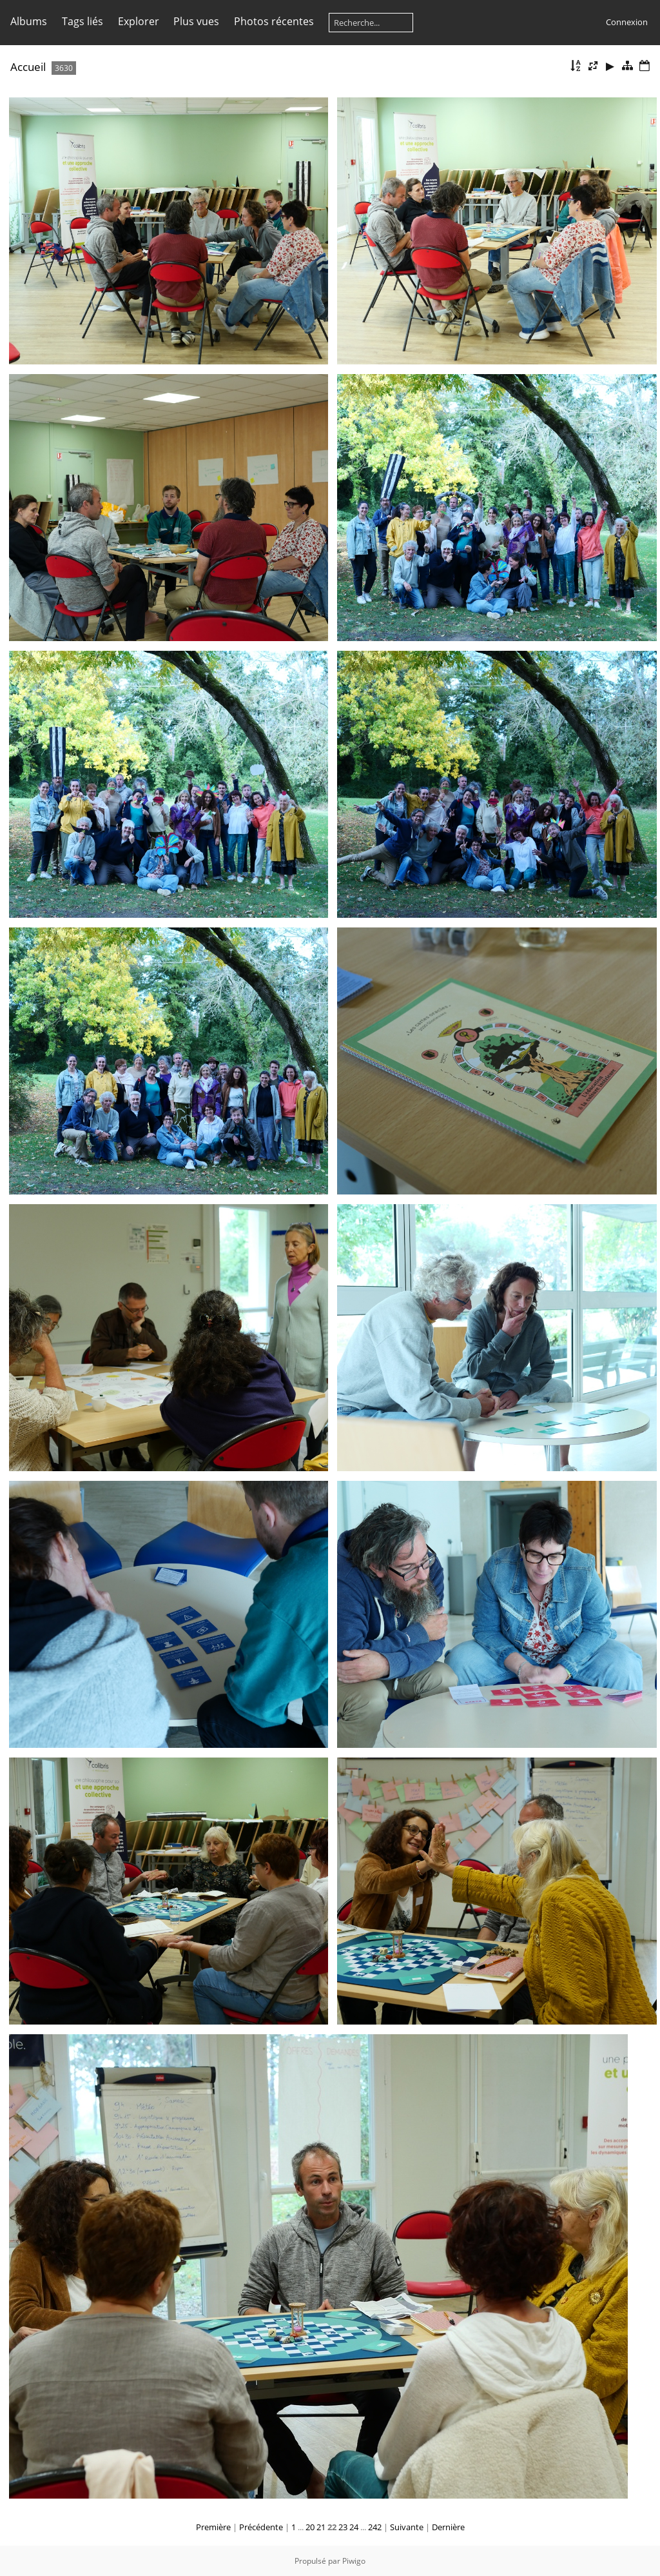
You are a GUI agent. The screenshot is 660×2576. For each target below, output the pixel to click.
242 (375, 2527)
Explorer (138, 21)
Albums (28, 21)
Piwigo (353, 2560)
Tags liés (82, 21)
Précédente (261, 2527)
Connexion (627, 22)
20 (310, 2527)
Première (213, 2527)
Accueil (28, 66)
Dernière (448, 2527)
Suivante (406, 2527)
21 (320, 2527)
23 (342, 2527)
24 (353, 2527)
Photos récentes (274, 21)
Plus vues (196, 21)
